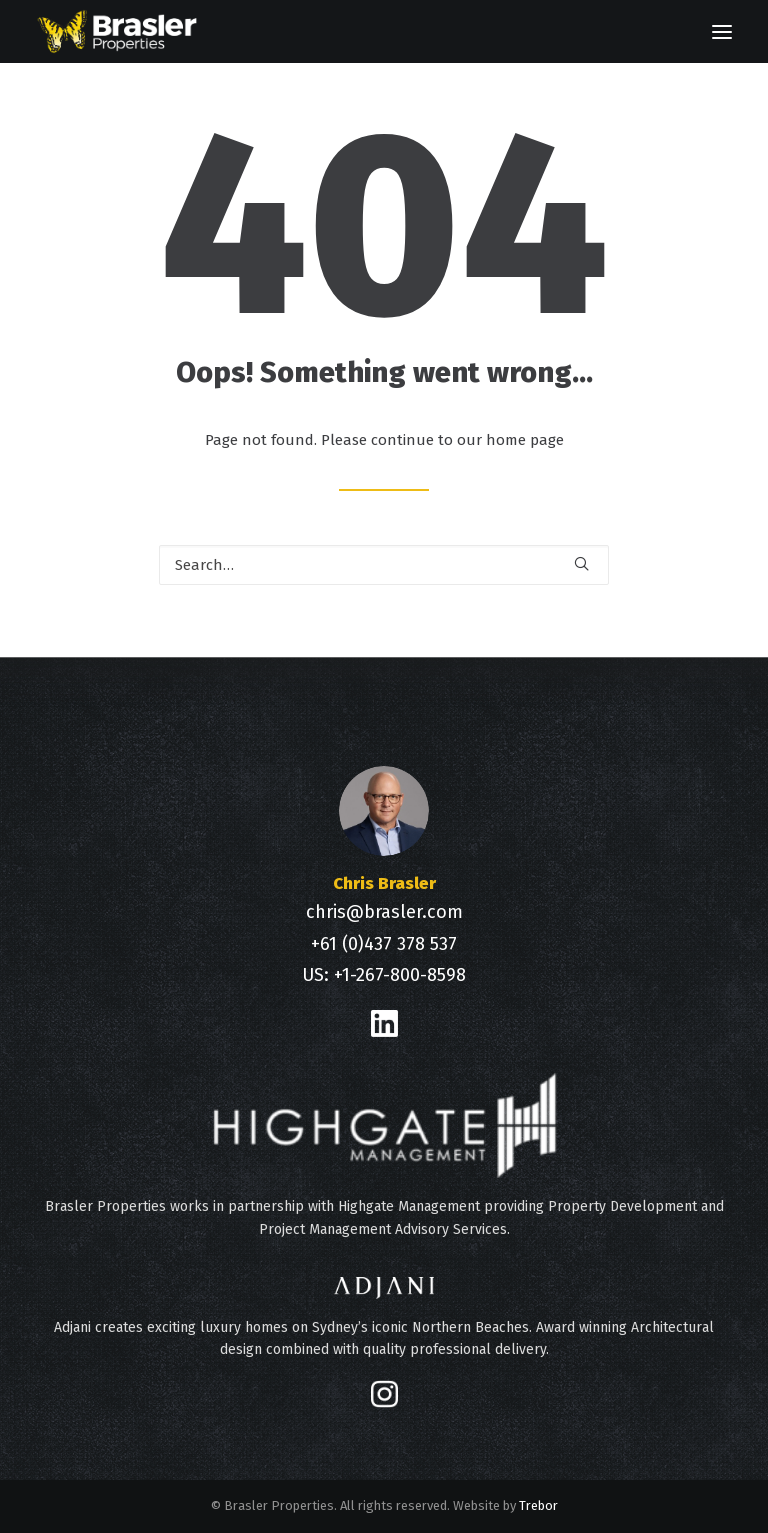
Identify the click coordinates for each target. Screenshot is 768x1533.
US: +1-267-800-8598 (384, 975)
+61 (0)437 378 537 (384, 944)
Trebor (538, 1505)
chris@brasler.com (384, 912)
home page (525, 440)
